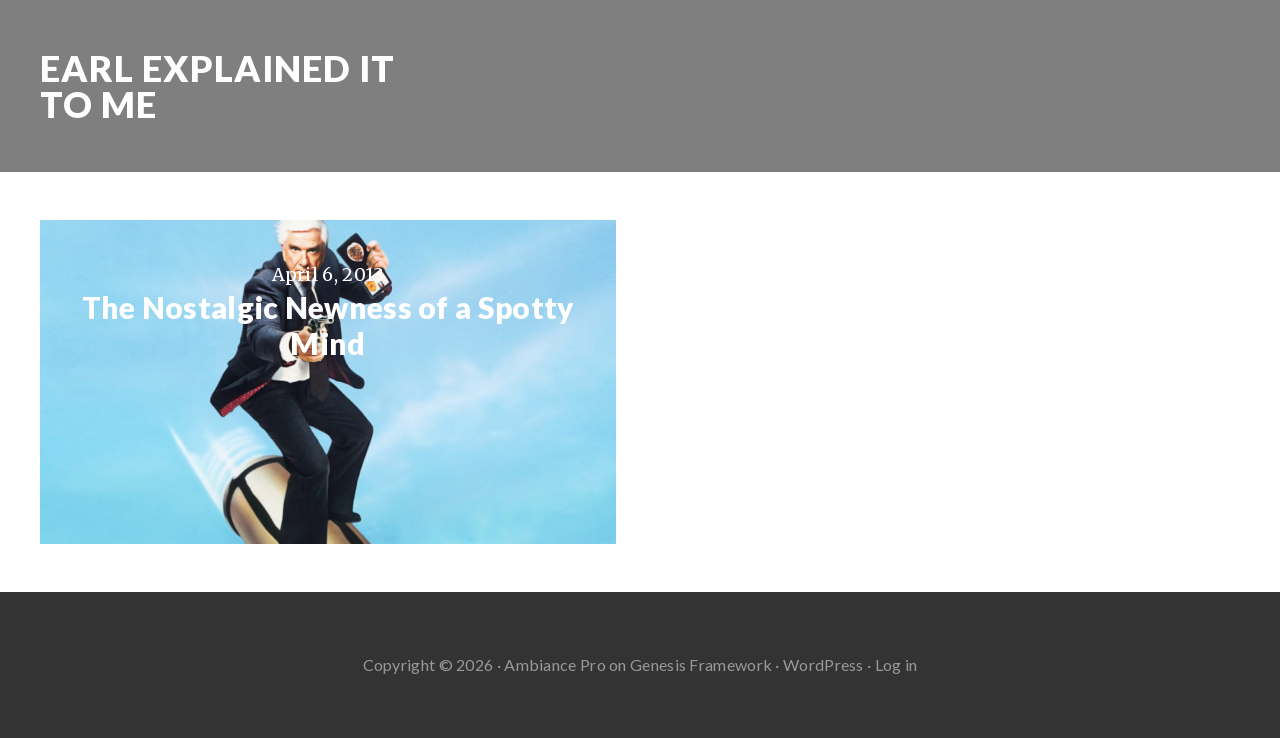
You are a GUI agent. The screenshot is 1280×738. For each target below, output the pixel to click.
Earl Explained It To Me (217, 86)
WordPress (823, 664)
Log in (896, 664)
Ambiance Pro (555, 664)
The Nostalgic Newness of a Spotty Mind (328, 325)
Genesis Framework (701, 664)
